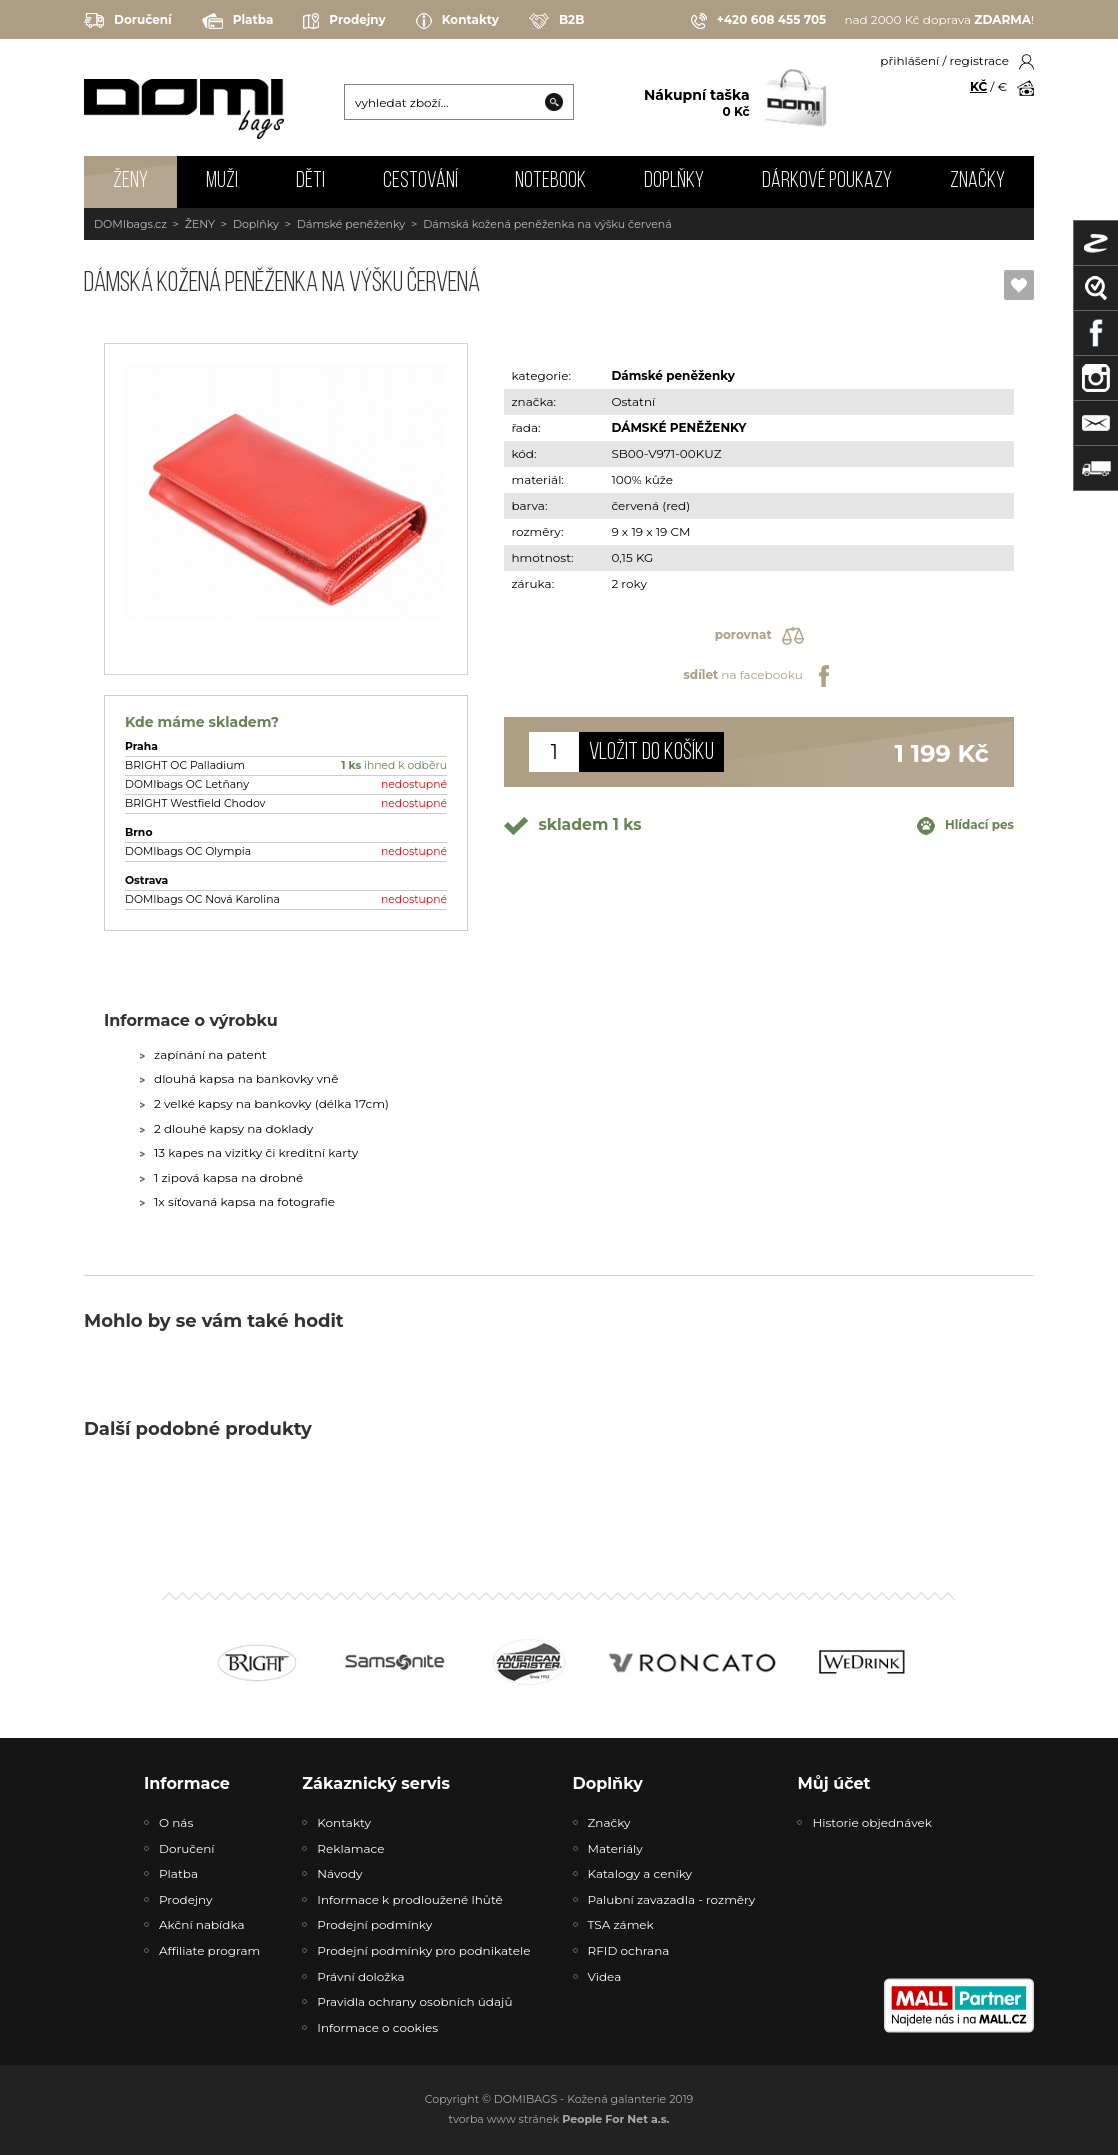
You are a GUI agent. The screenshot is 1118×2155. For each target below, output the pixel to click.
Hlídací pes (965, 826)
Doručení (128, 20)
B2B (556, 21)
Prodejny (344, 21)
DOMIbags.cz (130, 224)
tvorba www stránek (559, 2119)
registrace (979, 60)
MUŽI (222, 181)
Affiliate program (209, 1950)
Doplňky (256, 224)
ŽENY (130, 181)
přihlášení (909, 60)
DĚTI (310, 181)
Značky (977, 181)
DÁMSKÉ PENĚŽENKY (678, 427)
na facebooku (758, 676)
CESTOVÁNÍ (420, 181)
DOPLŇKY (674, 181)
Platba (238, 21)
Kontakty (457, 21)
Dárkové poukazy (827, 181)
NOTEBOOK (550, 181)
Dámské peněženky (351, 224)
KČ (978, 86)
